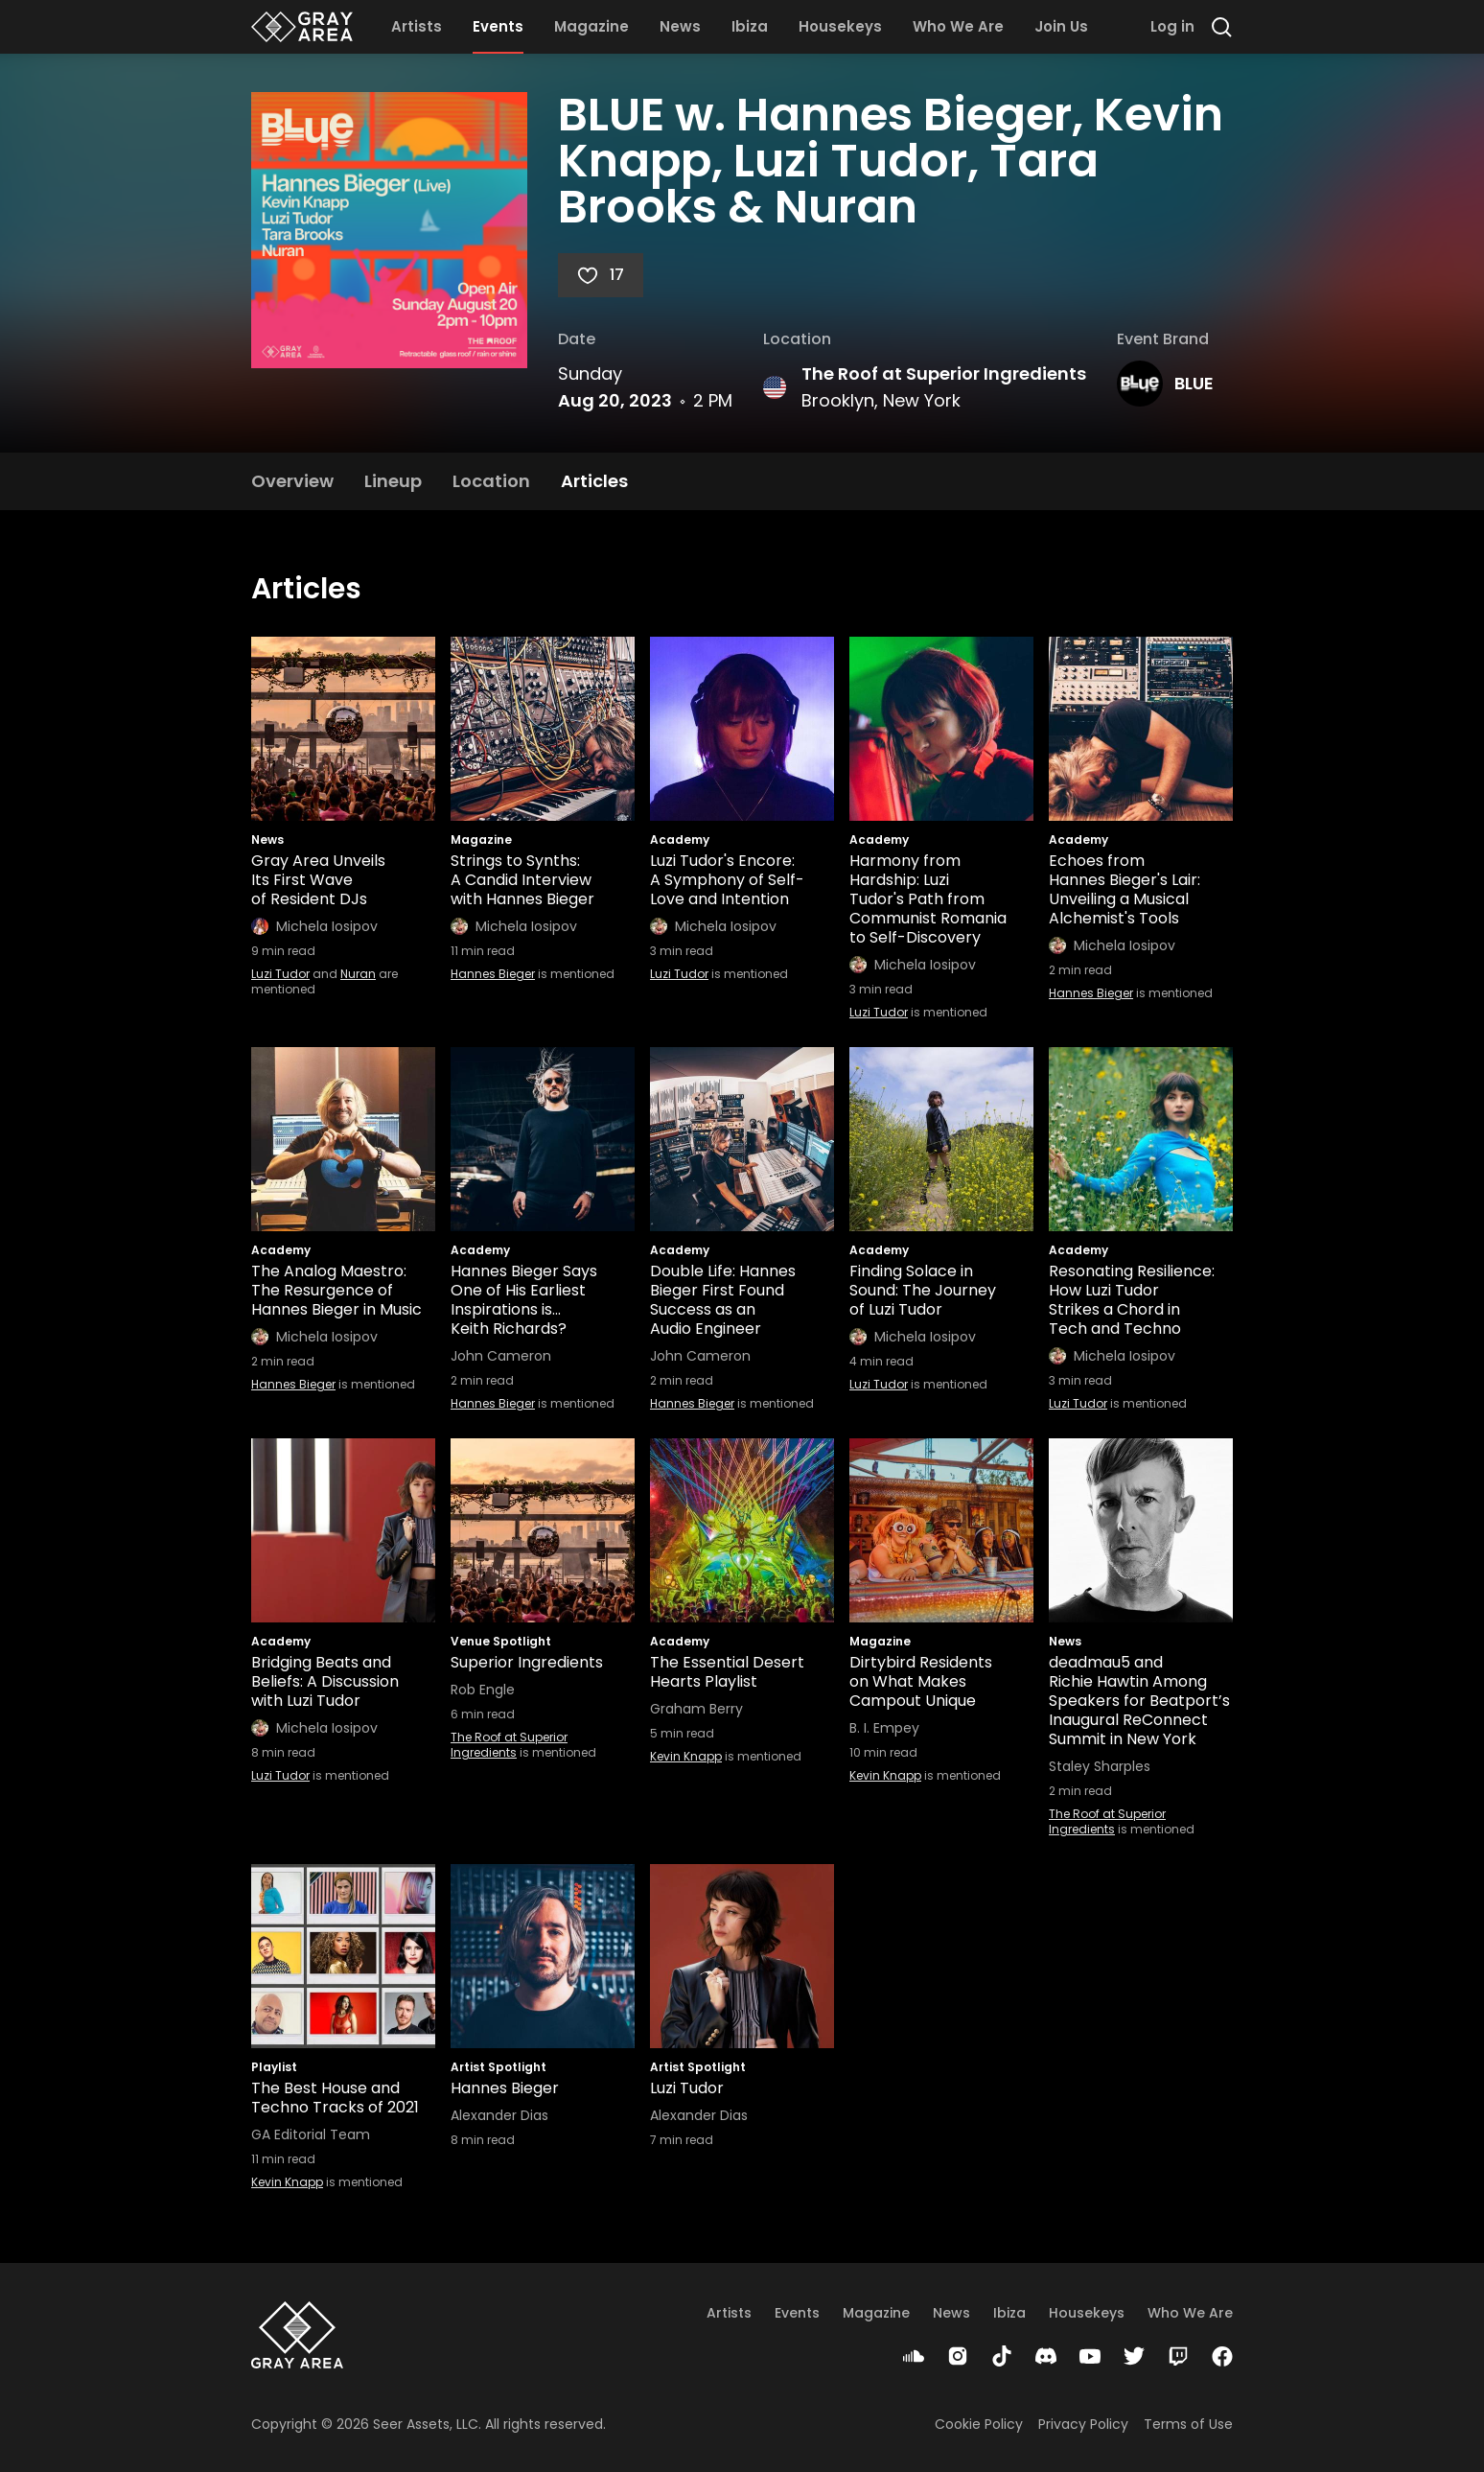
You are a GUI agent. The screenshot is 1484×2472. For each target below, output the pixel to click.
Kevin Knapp (686, 1756)
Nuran (358, 974)
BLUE (1194, 383)
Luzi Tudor (280, 974)
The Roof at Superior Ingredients (943, 373)
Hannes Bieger (493, 974)
